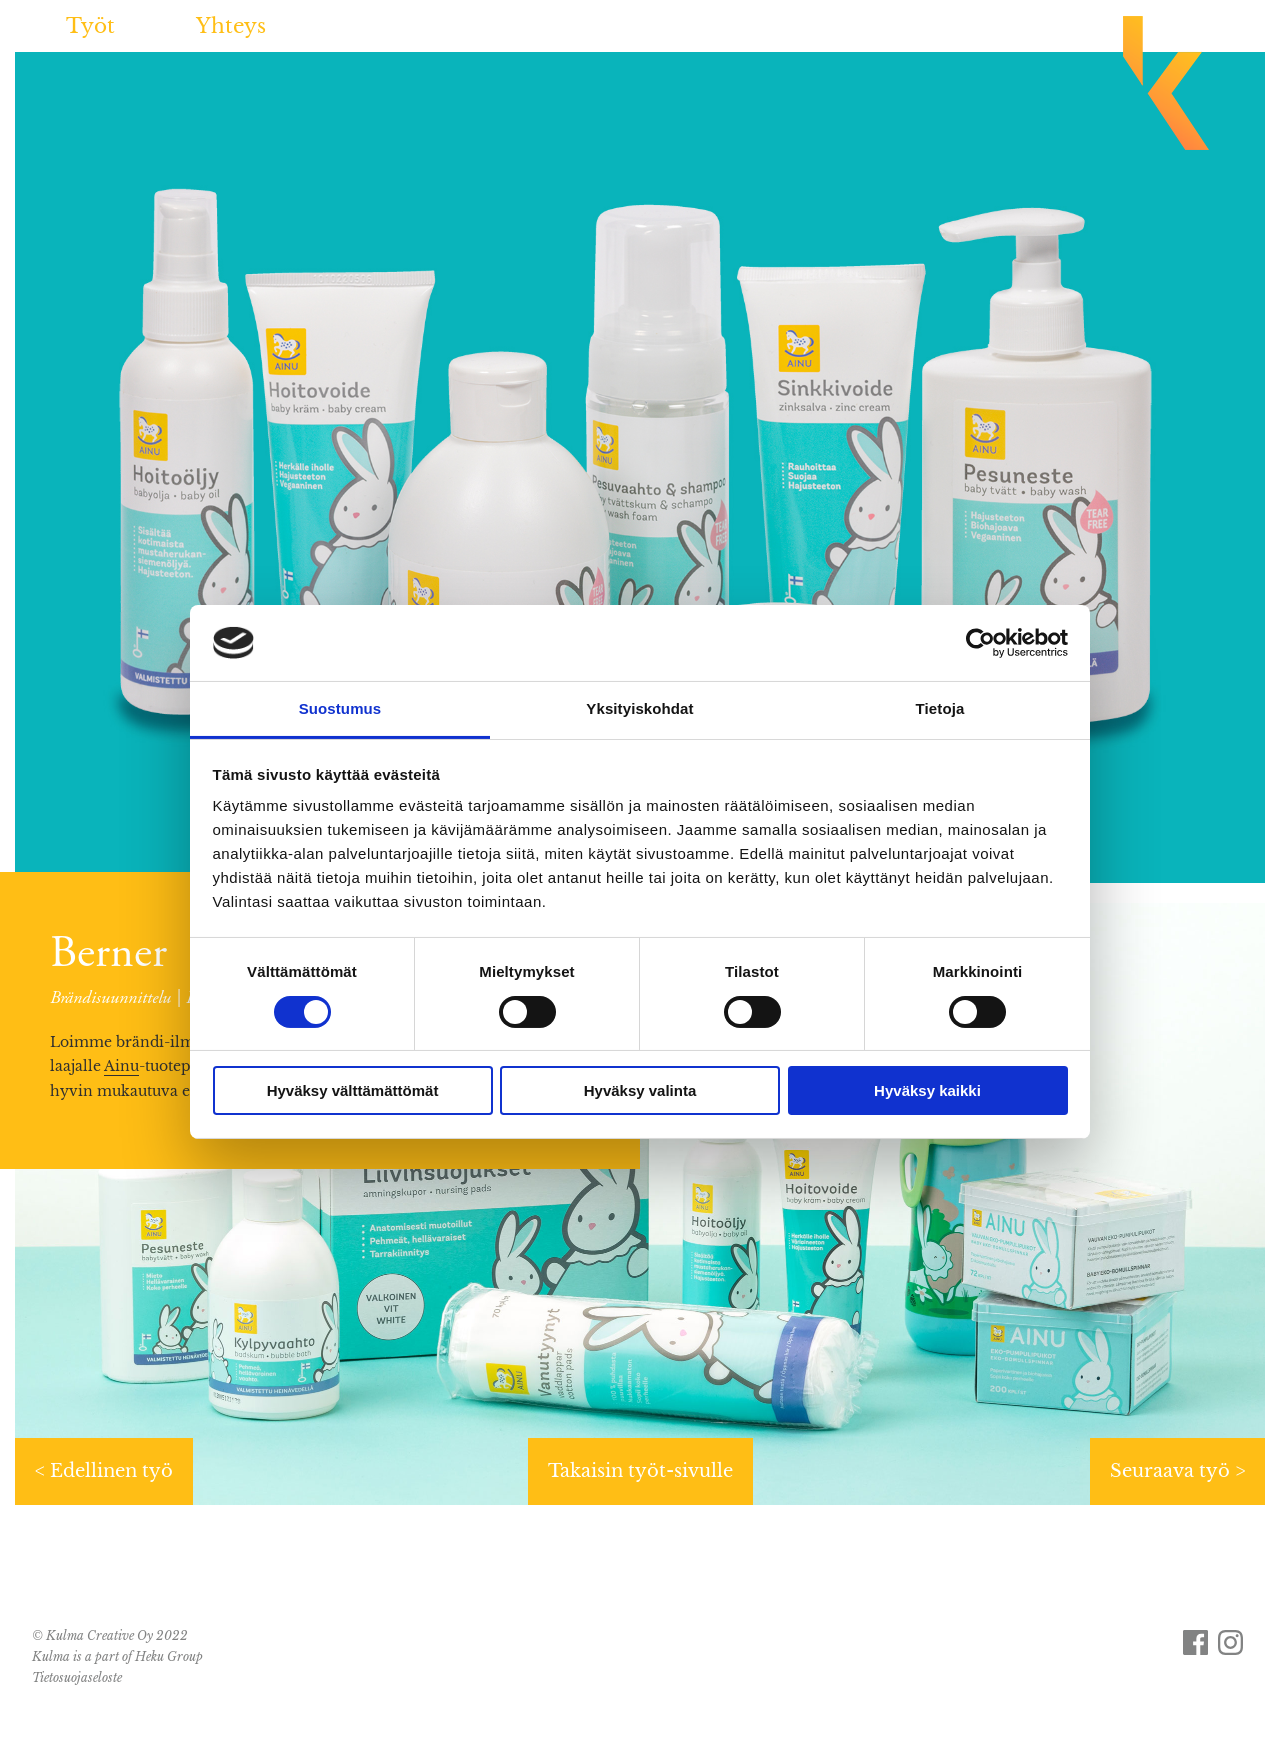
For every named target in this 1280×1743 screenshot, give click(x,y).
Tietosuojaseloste (77, 1677)
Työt (90, 26)
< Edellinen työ (104, 1471)
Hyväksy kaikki (927, 1090)
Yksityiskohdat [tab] (639, 708)
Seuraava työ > (1177, 1471)
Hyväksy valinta (640, 1090)
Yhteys (231, 26)
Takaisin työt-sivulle (640, 1471)
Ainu (121, 1066)
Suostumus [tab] (340, 708)
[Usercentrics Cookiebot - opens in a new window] (980, 643)
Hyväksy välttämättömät (353, 1090)
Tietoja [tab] (940, 708)
